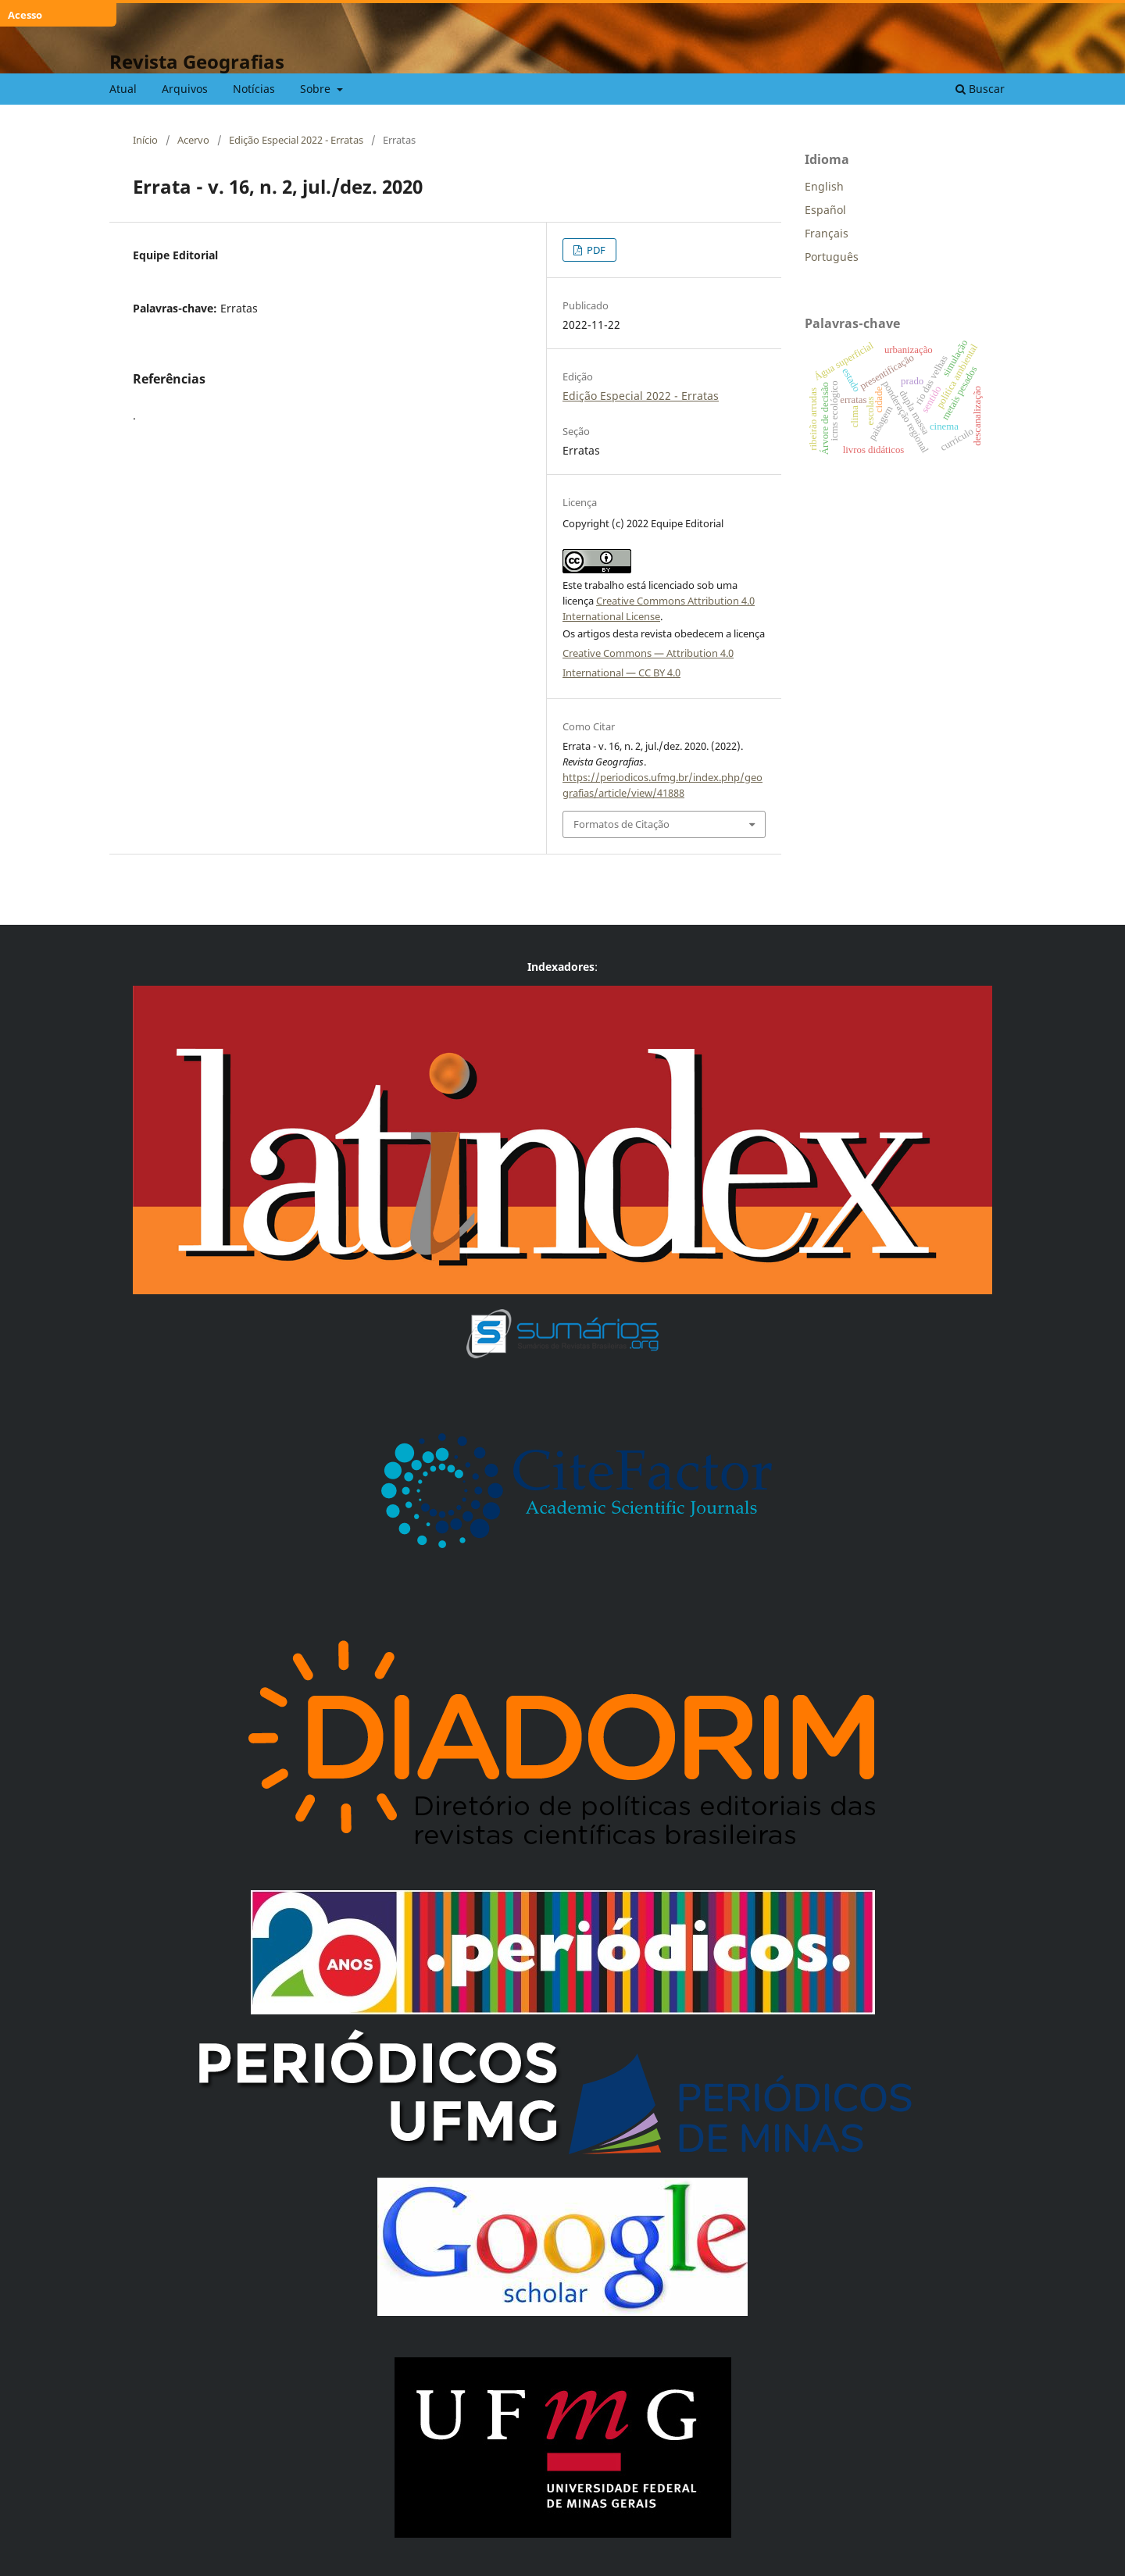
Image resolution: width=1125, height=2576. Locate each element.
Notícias (254, 88)
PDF (594, 250)
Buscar (980, 88)
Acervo (193, 140)
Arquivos (185, 88)
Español (825, 209)
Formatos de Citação (621, 824)
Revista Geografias (196, 61)
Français (826, 233)
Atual (123, 88)
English (824, 186)
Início (145, 140)
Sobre (317, 88)
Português (832, 256)
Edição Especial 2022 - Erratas (296, 140)
